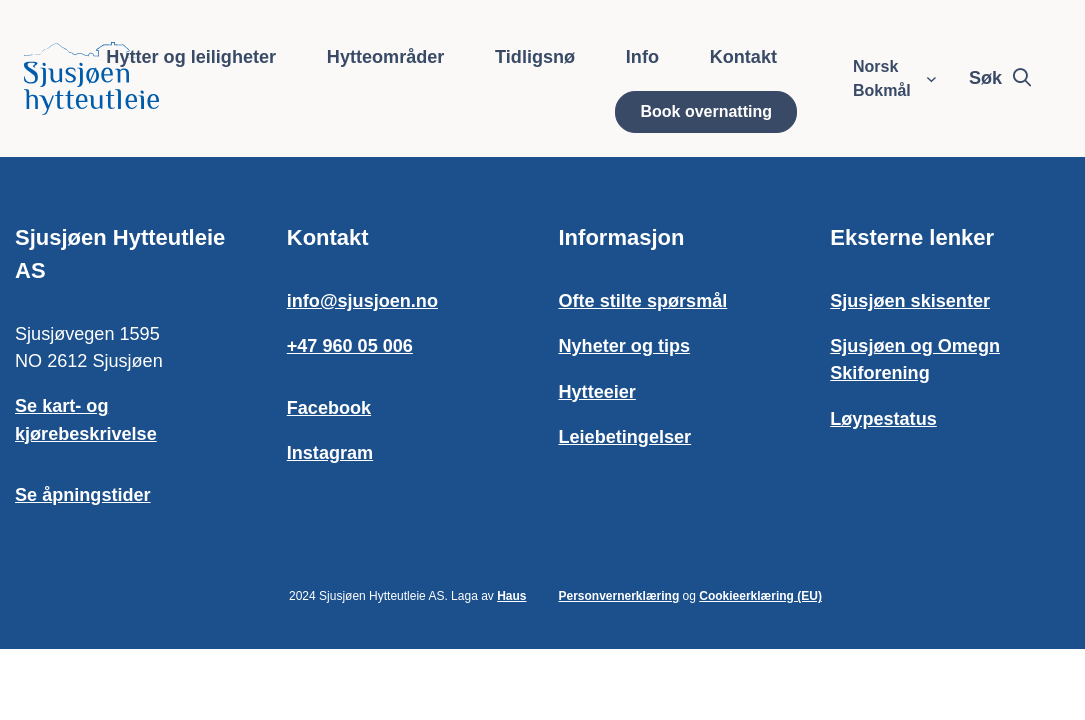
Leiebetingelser (625, 437)
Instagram (330, 453)
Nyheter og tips (625, 346)
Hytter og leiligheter (191, 57)
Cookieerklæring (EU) (760, 596)
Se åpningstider (83, 495)
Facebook (329, 408)
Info (642, 57)
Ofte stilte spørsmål (643, 301)
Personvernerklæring (619, 596)
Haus (511, 596)
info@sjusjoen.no (362, 301)
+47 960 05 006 (350, 346)
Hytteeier (597, 392)
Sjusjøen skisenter (910, 301)
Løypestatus (883, 419)
